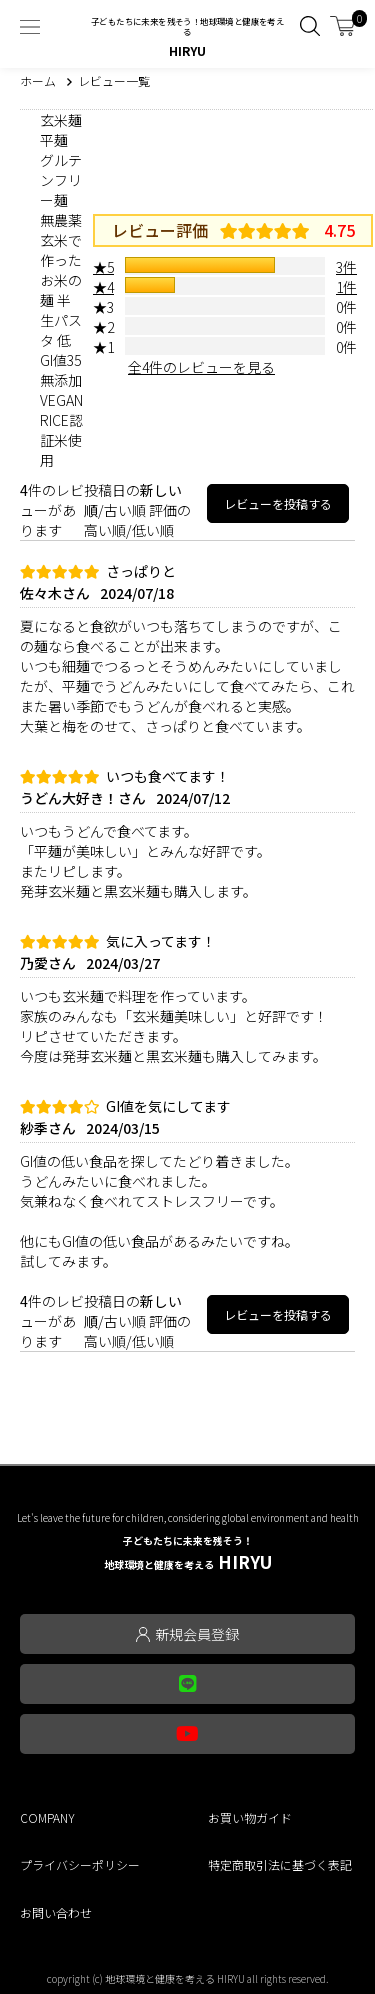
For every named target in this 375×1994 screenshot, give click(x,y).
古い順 (125, 510)
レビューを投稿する (278, 503)
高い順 (105, 530)
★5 (103, 267)
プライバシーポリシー (80, 1864)
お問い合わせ (56, 1912)
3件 (346, 267)
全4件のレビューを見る (201, 367)
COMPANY (47, 1817)
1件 (346, 287)
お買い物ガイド (250, 1817)
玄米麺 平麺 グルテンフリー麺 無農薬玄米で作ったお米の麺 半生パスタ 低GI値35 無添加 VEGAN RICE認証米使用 (61, 290)
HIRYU (188, 1553)
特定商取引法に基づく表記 (280, 1864)
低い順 (153, 530)
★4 (103, 287)
